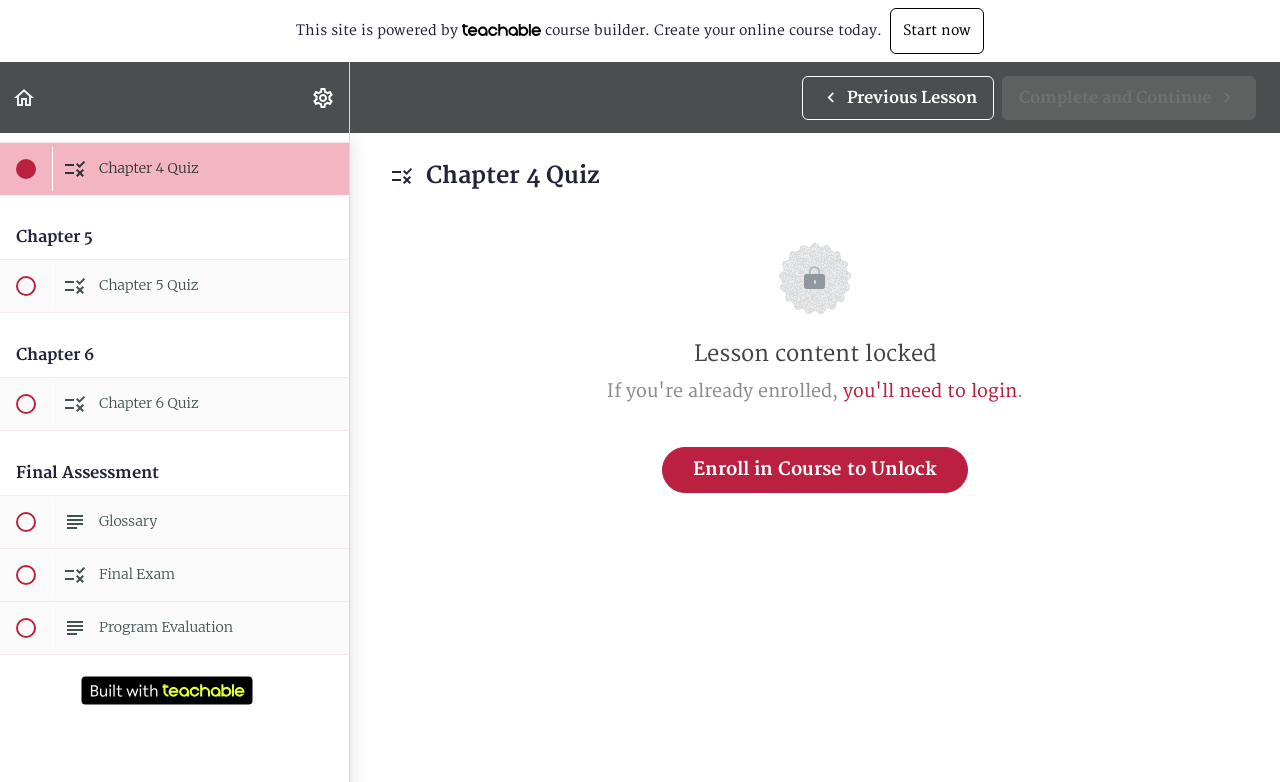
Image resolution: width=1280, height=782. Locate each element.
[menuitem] (324, 97)
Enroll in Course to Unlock (815, 469)
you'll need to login (930, 391)
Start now (937, 30)
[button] (25, 97)
